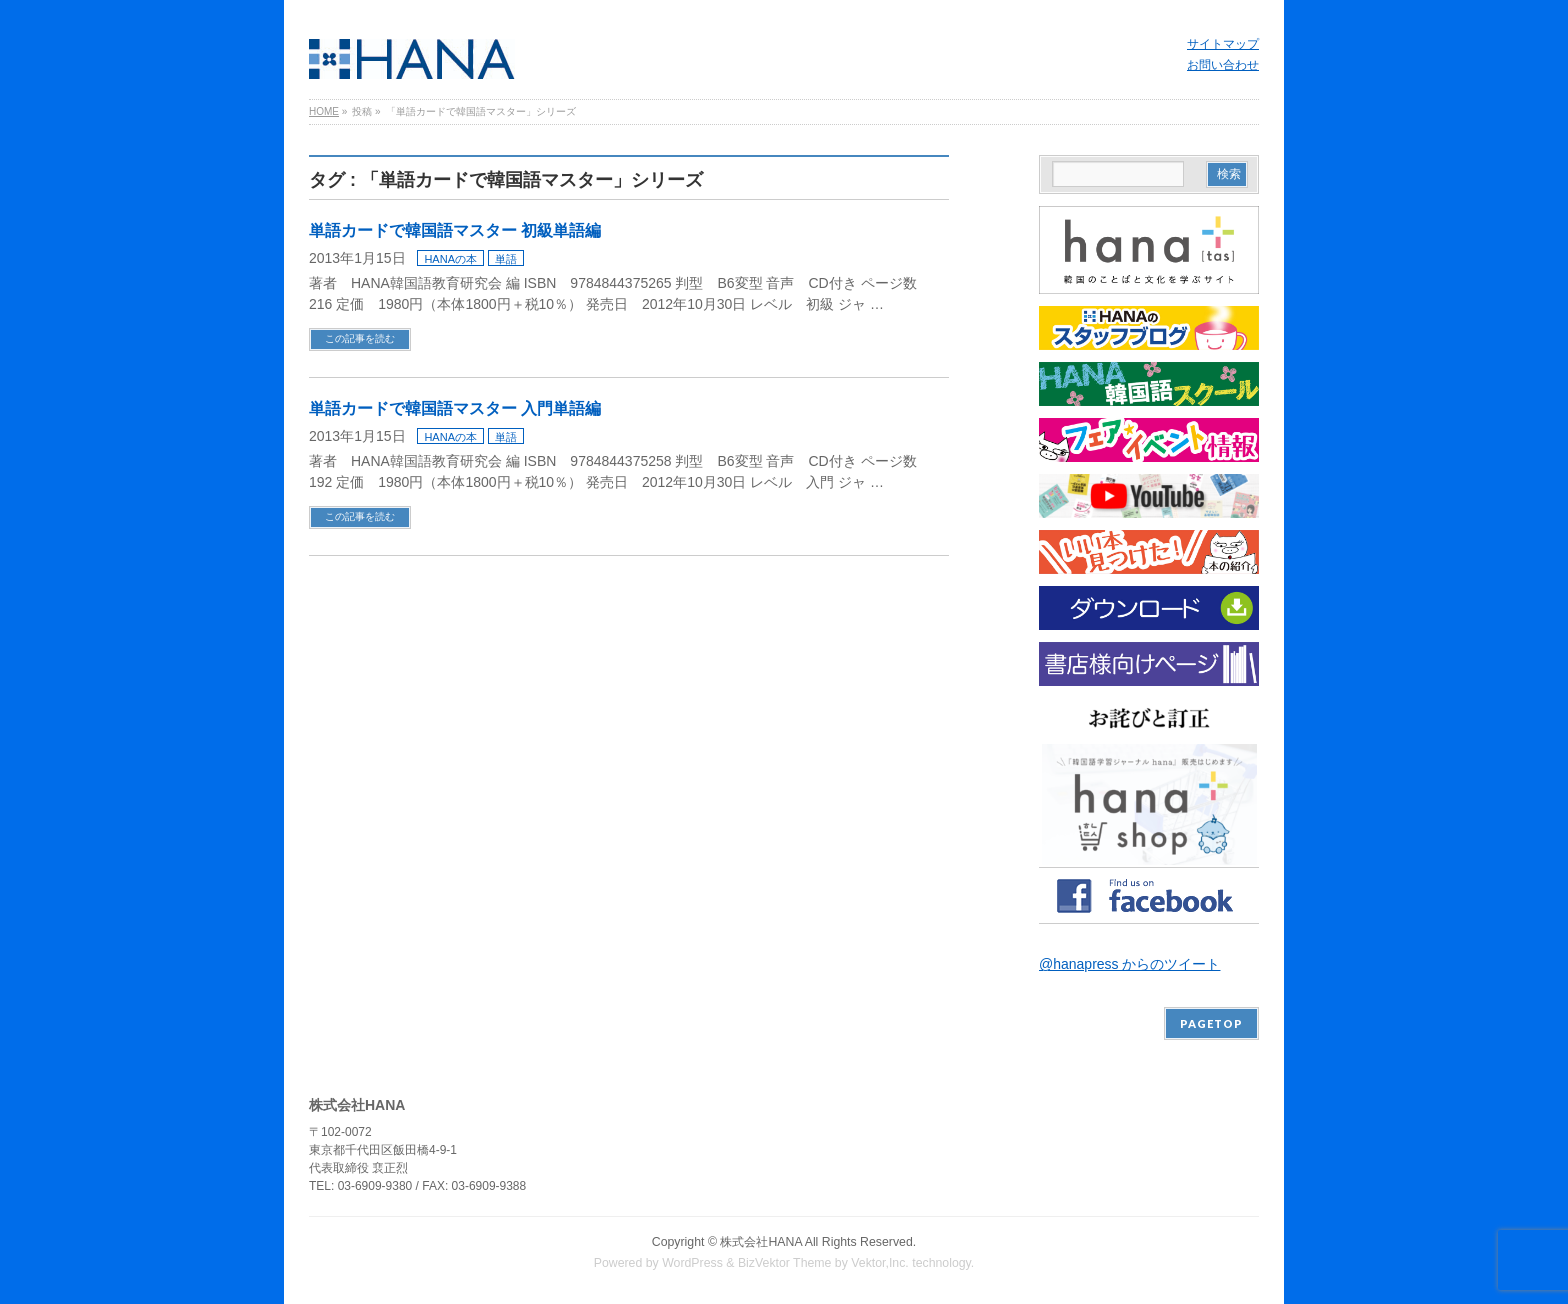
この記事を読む (360, 338)
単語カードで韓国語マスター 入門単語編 (455, 408)
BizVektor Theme (785, 1263)
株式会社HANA (761, 1242)
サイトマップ (1223, 44)
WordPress (692, 1263)
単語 (506, 259)
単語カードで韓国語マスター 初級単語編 (455, 230)
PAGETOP (1211, 1023)
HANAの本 (450, 259)
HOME (324, 111)
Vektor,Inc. (880, 1263)
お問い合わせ (1223, 65)
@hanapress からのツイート (1129, 964)
